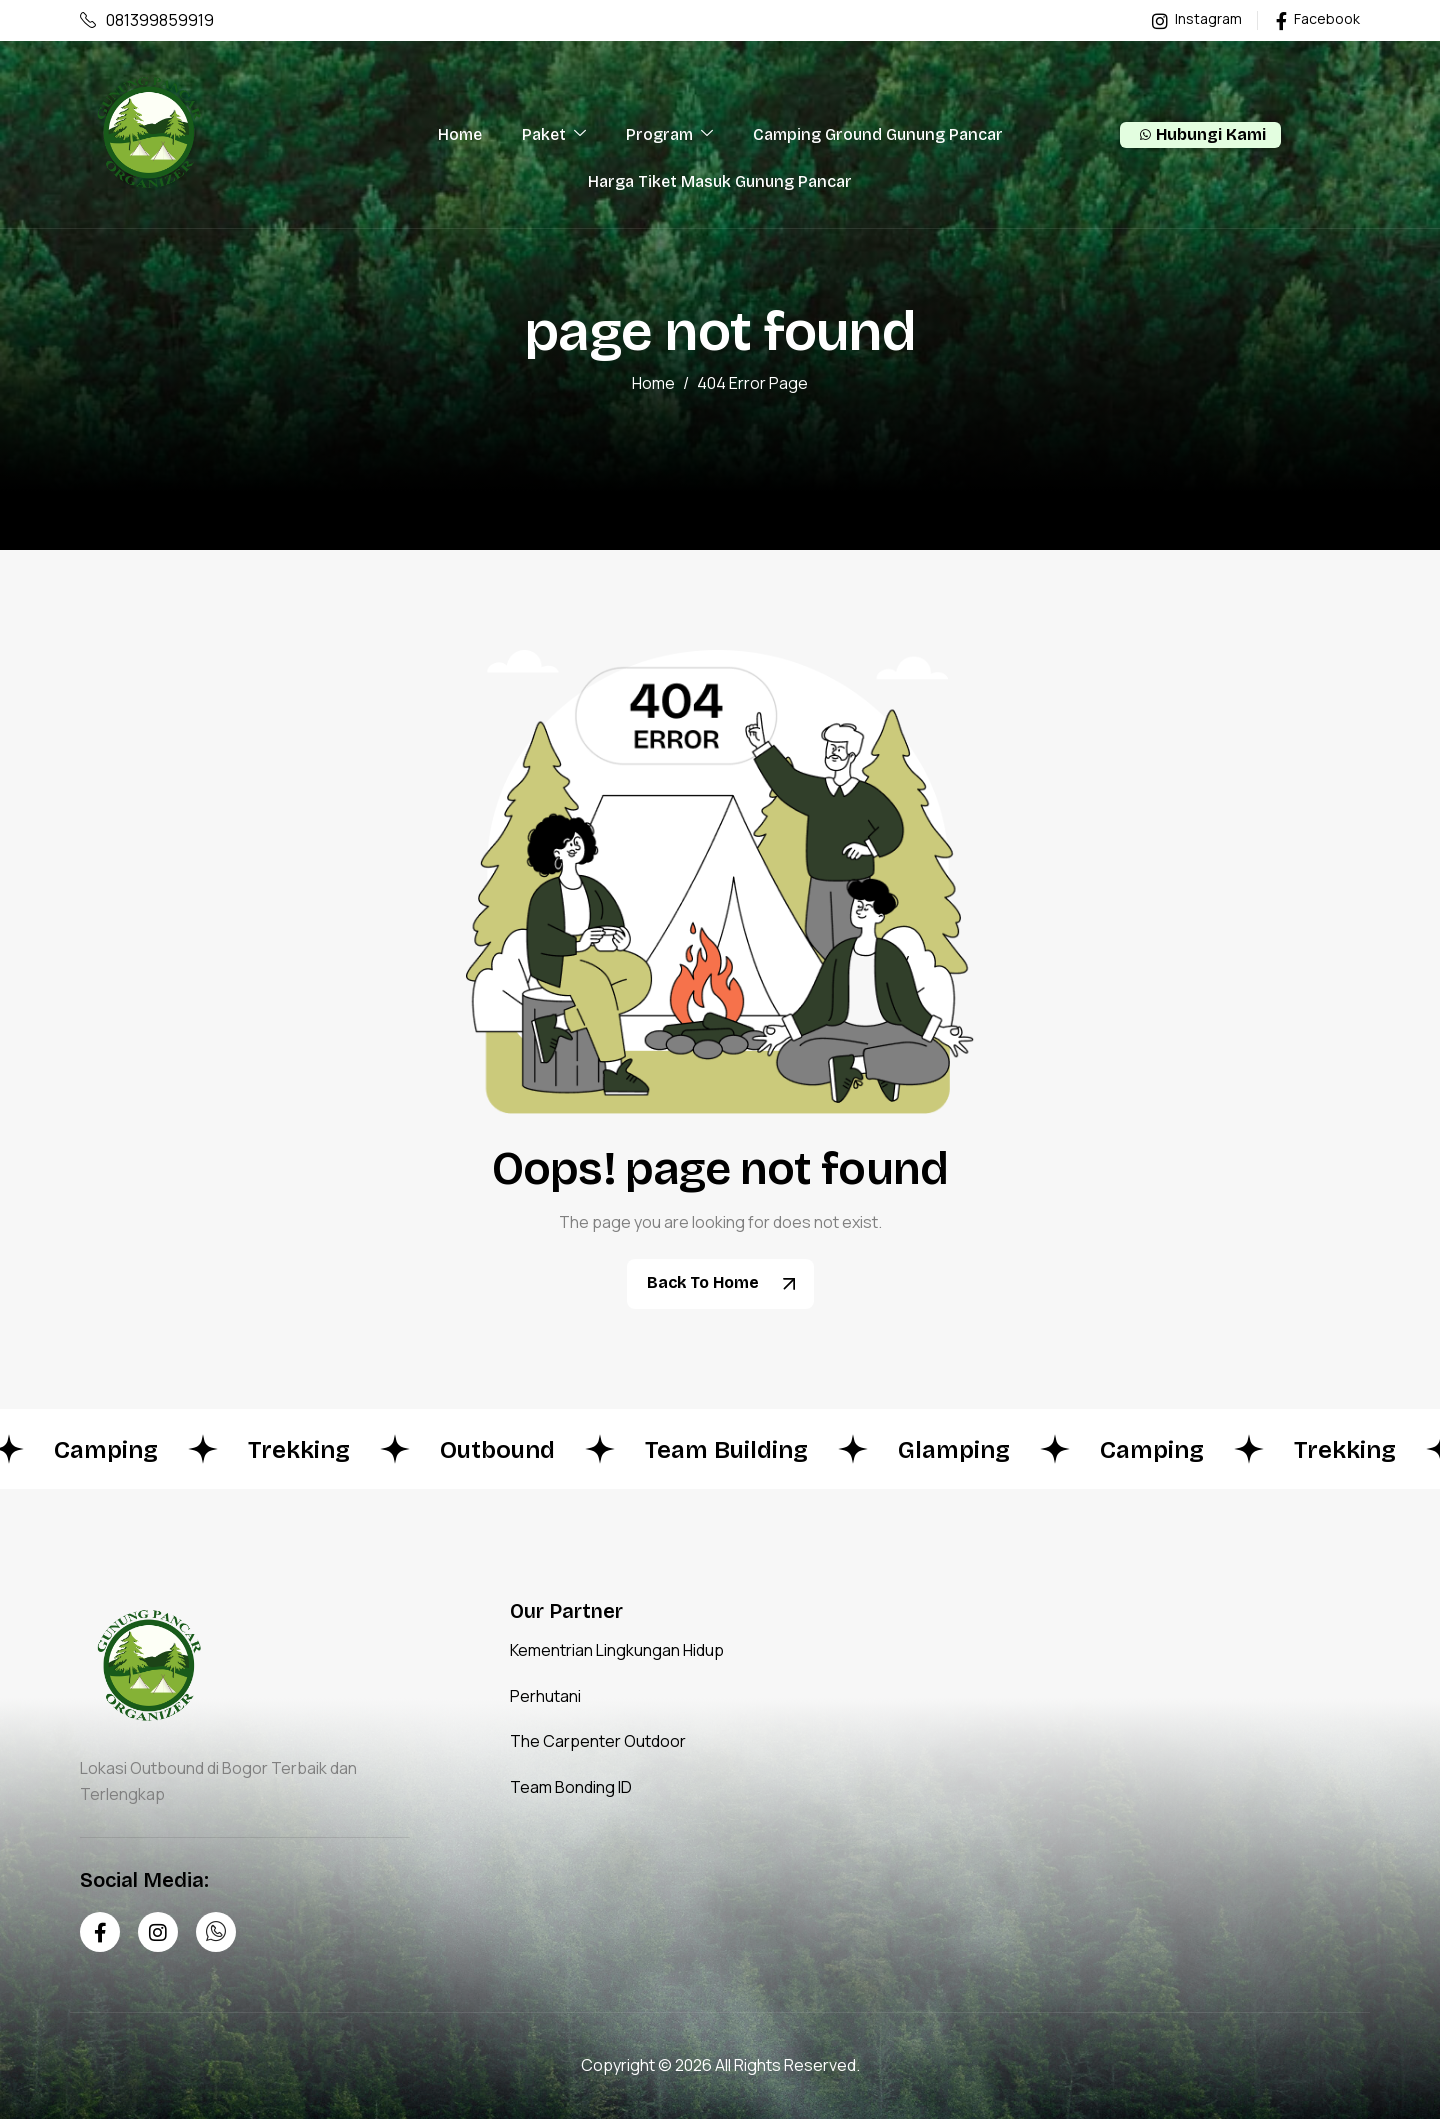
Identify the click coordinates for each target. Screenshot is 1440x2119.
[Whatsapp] (216, 1932)
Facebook (1318, 20)
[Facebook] (100, 1932)
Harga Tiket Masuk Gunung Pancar (720, 181)
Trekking (309, 1450)
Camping (116, 1450)
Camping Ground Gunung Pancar (878, 134)
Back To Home (728, 1284)
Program (669, 134)
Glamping (964, 1450)
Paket (554, 134)
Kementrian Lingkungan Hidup (617, 1650)
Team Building (736, 1450)
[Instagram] (158, 1932)
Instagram (1197, 20)
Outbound (507, 1450)
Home (460, 134)
